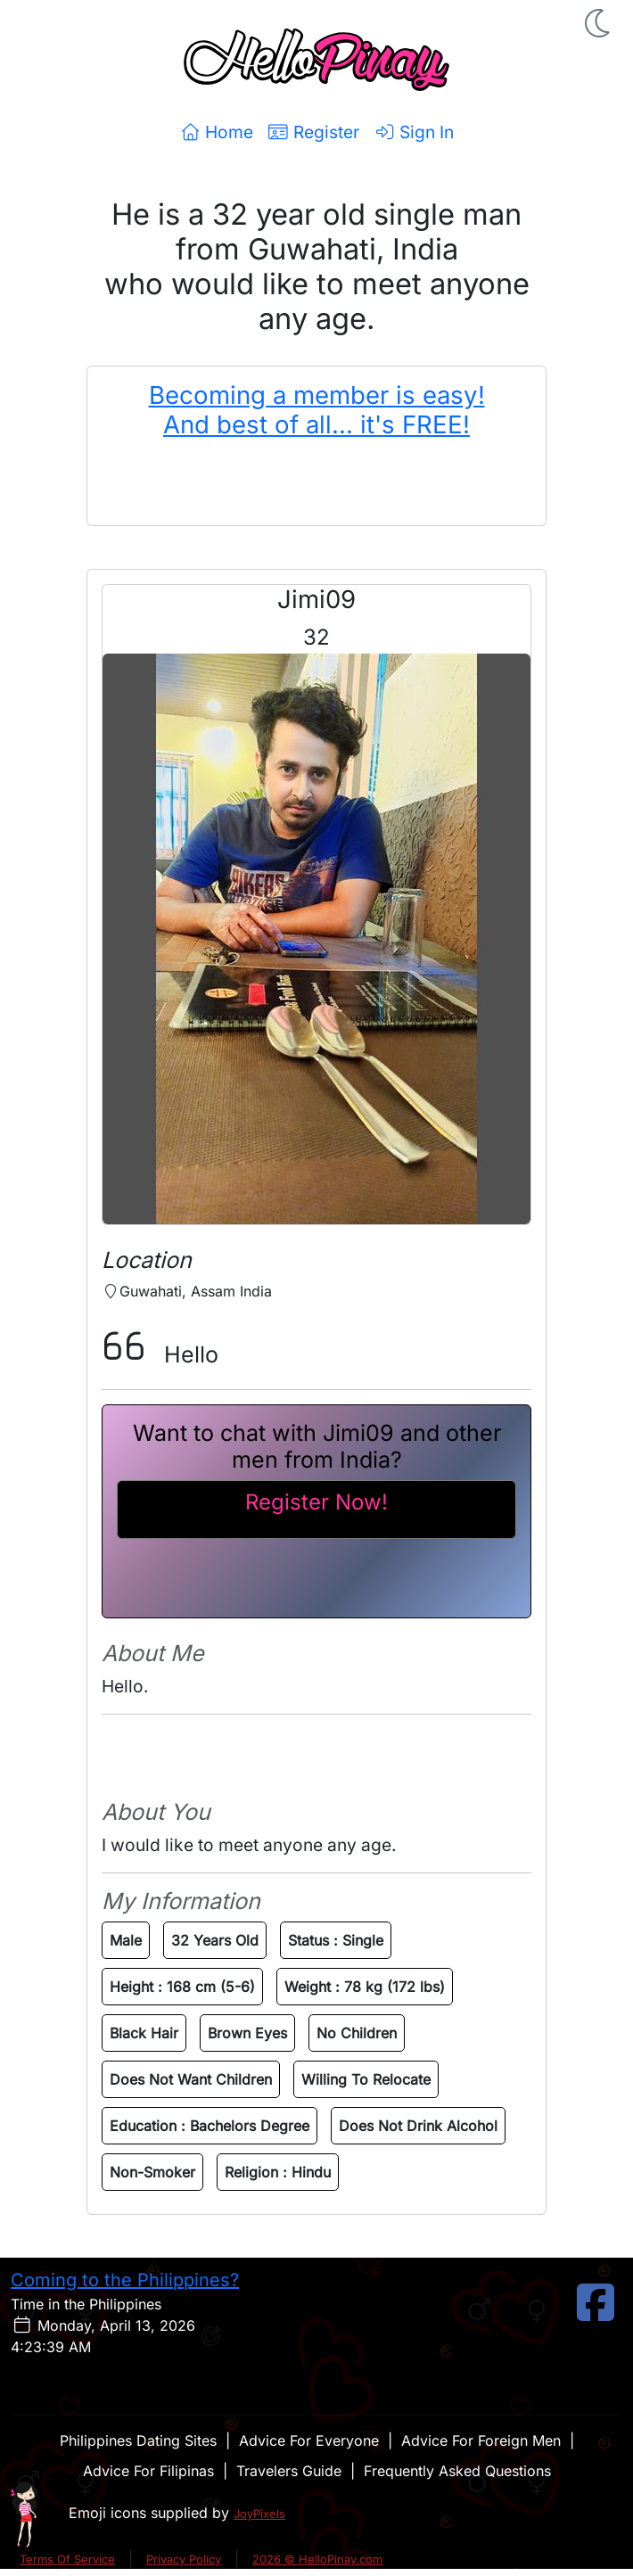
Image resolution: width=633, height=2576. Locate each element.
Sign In (414, 132)
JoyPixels (259, 2513)
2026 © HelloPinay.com (317, 2559)
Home (216, 132)
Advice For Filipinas (148, 2471)
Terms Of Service (67, 2559)
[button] (599, 23)
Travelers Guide (288, 2471)
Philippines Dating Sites (138, 2440)
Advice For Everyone (309, 2440)
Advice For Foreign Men (481, 2440)
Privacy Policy (183, 2559)
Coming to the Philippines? (125, 2280)
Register (313, 132)
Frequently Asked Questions (457, 2471)
